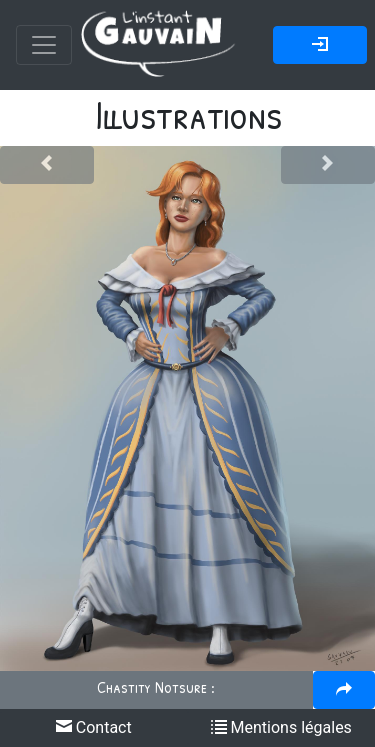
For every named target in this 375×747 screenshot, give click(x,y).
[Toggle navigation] (44, 45)
